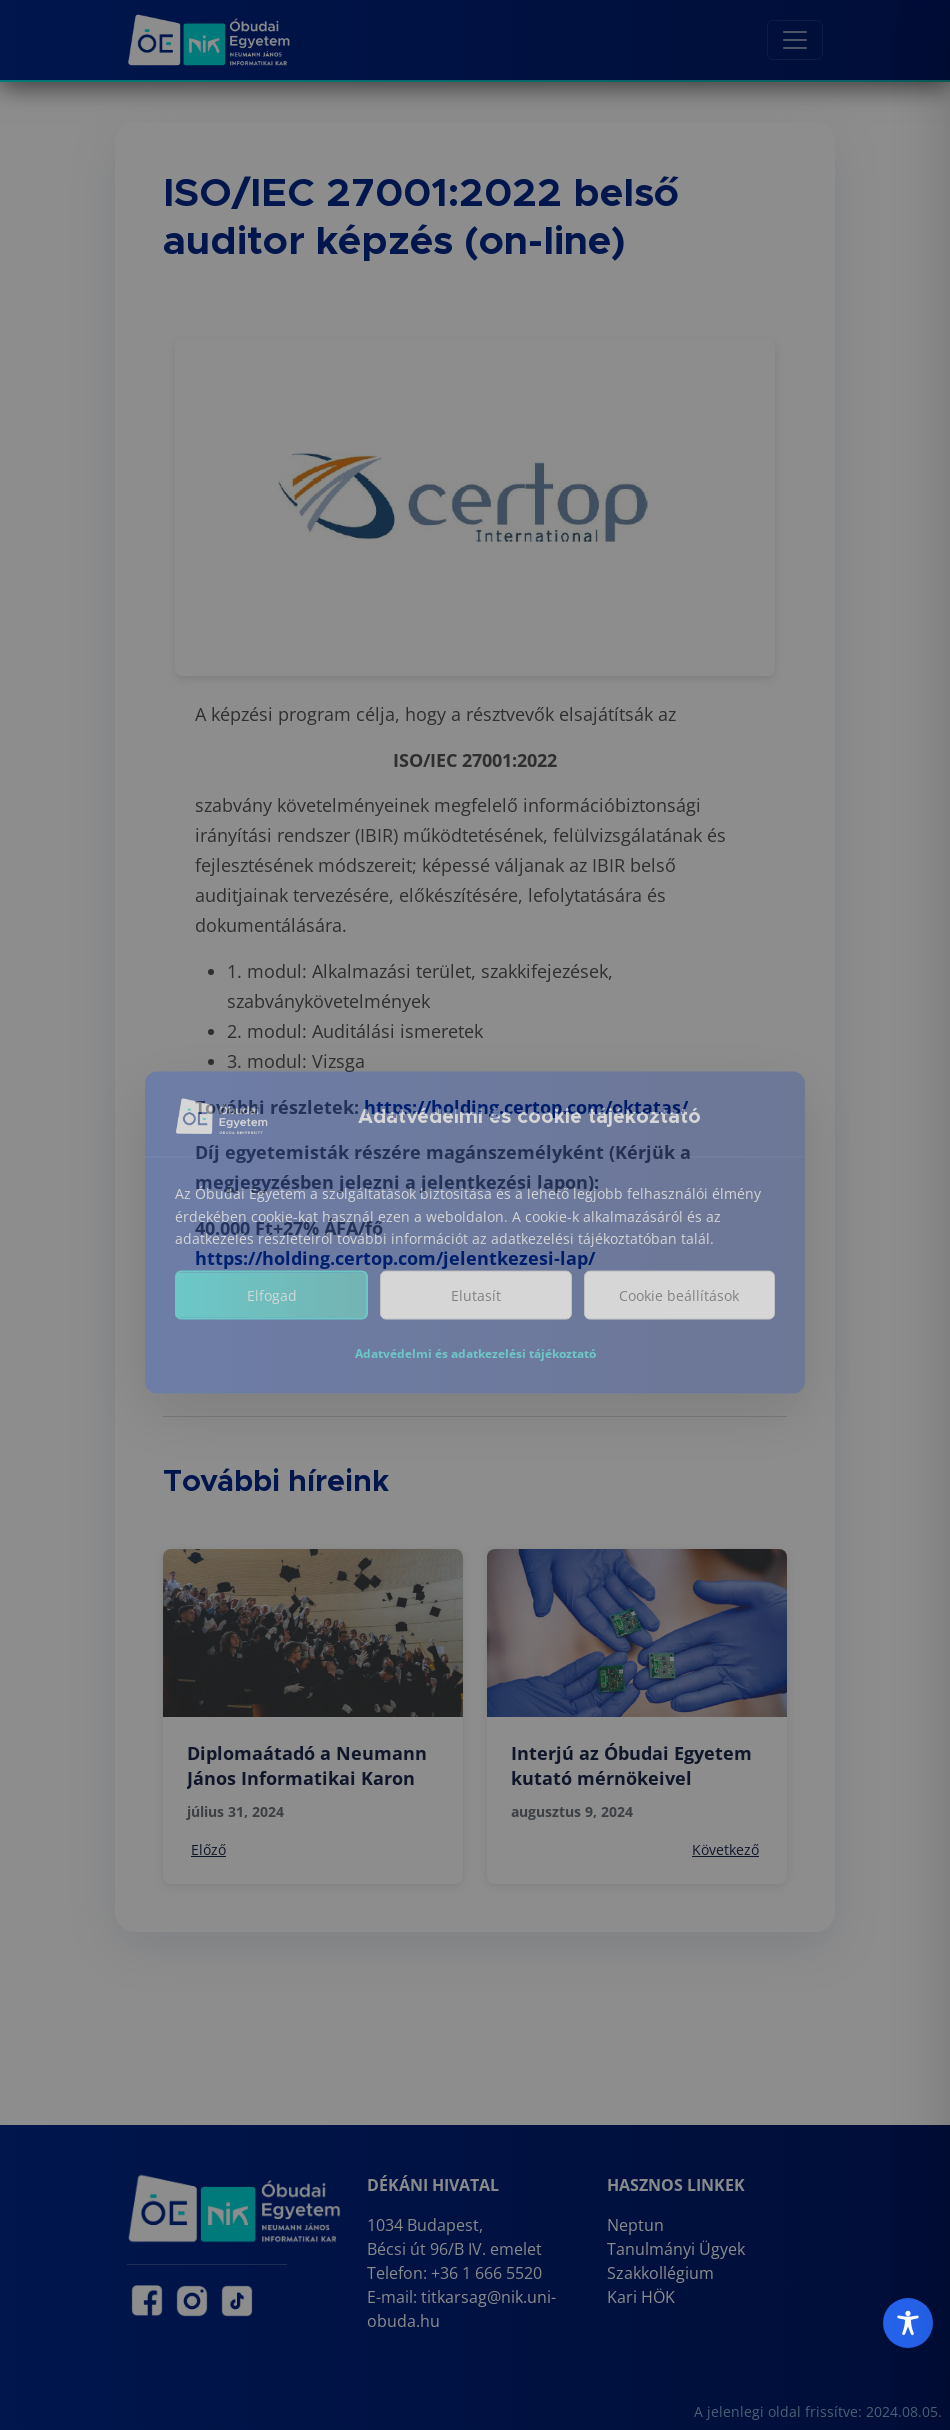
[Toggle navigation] (795, 40)
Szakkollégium (660, 2273)
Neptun (635, 2225)
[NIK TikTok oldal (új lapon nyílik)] (237, 2301)
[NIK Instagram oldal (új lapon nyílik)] (192, 2301)
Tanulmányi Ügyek (676, 2249)
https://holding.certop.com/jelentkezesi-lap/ (395, 1258)
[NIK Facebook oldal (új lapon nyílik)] (147, 2301)
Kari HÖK (641, 2297)
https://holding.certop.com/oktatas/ (526, 1107)
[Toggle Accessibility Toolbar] (908, 2323)
